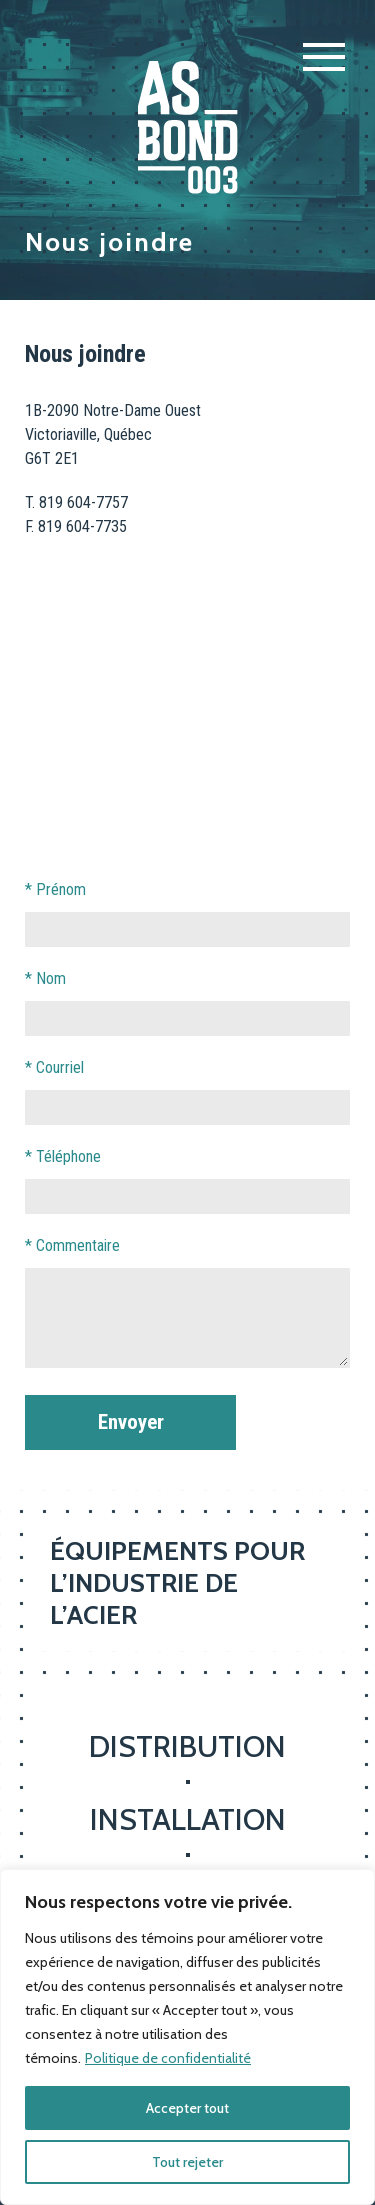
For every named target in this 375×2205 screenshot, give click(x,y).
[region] (187, 2037)
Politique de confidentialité (168, 2058)
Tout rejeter (187, 2162)
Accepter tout (187, 2108)
